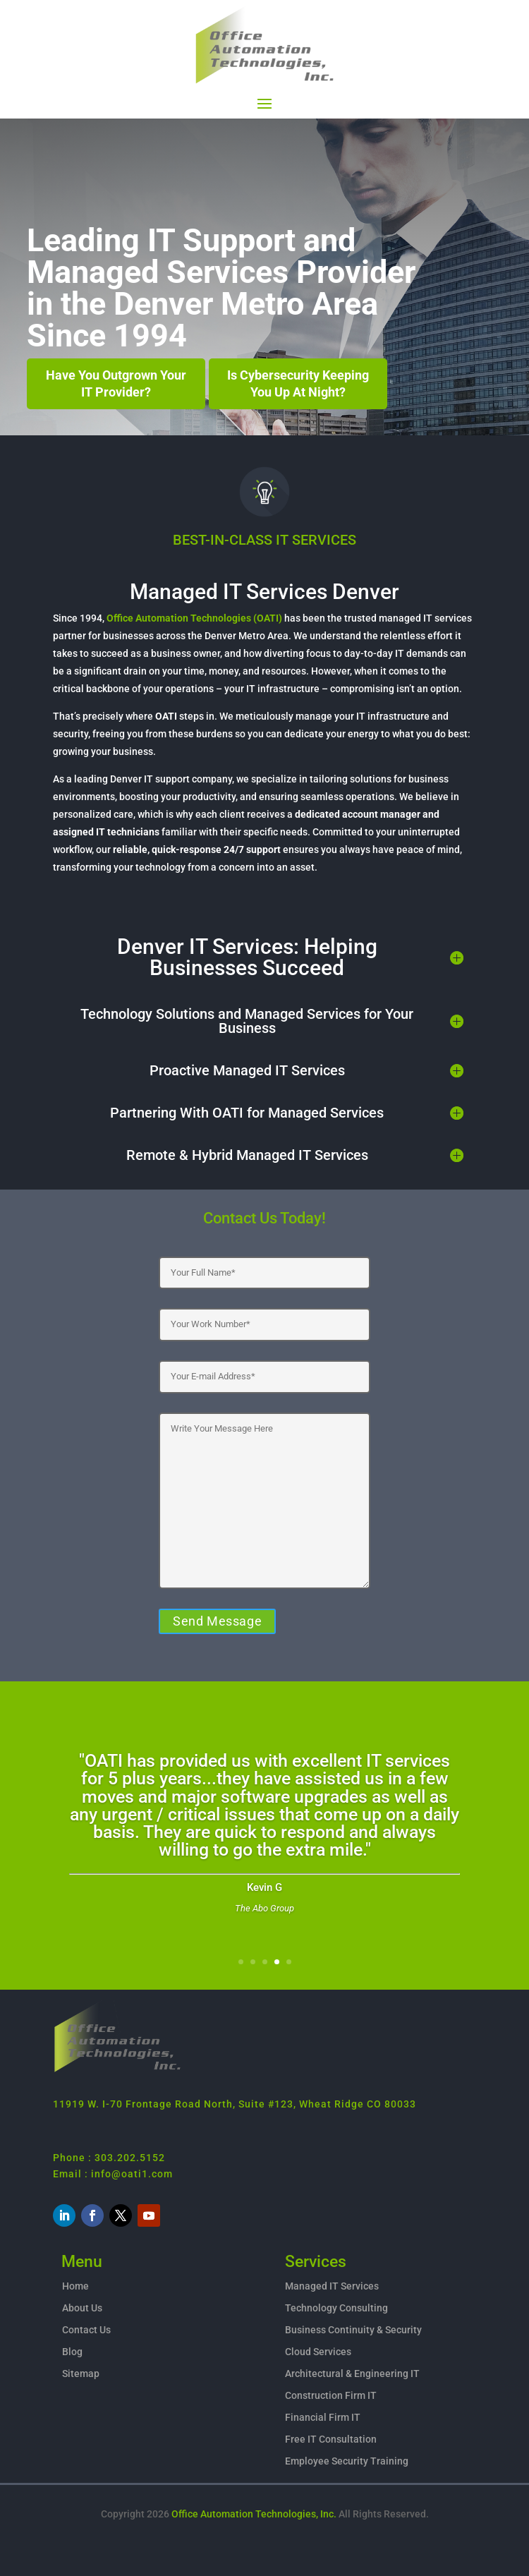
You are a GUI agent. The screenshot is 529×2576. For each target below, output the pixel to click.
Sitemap (80, 2373)
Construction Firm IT (331, 2395)
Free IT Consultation (331, 2439)
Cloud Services (318, 2351)
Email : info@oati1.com (113, 2173)
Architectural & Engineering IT (352, 2373)
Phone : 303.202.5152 (109, 2157)
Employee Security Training (346, 2461)
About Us (82, 2308)
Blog (72, 2351)
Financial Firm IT (322, 2417)
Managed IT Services (332, 2286)
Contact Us (86, 2329)
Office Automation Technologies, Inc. (253, 2514)
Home (75, 2286)
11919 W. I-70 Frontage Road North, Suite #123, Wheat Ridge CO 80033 (234, 2104)
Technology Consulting (336, 2308)
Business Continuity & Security (353, 2329)
